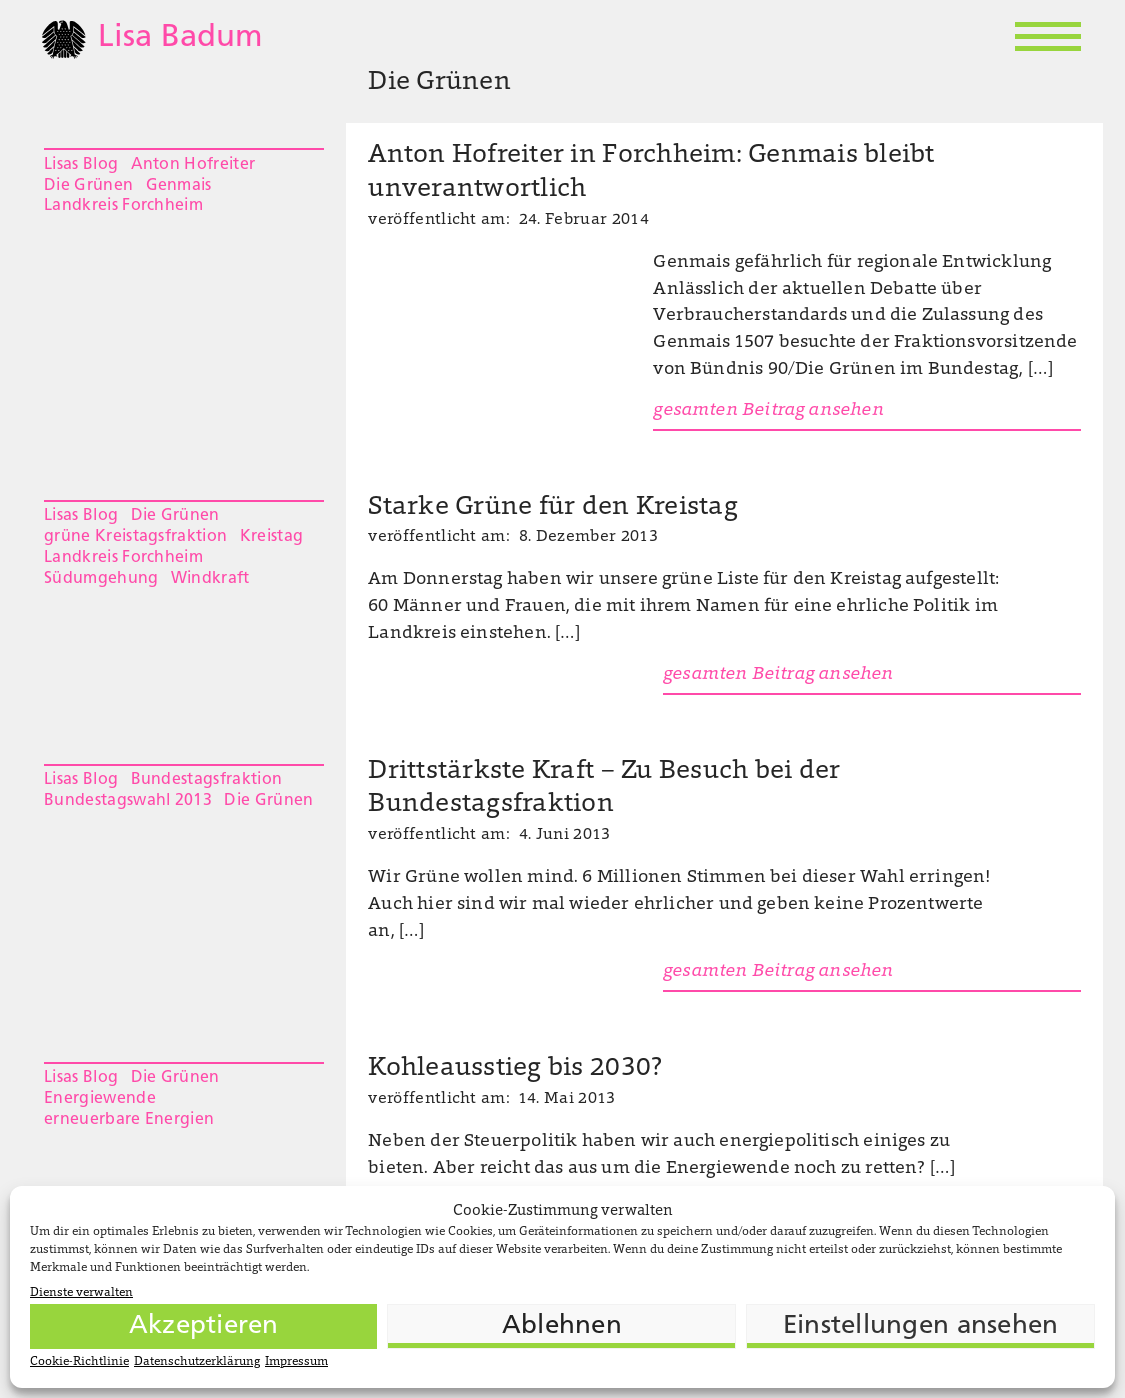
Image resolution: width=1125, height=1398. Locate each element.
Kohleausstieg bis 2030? (515, 1069)
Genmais (179, 186)
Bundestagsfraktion (207, 780)
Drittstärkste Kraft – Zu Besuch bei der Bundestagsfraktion (604, 789)
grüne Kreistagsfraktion (135, 537)
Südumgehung (101, 579)
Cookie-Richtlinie (79, 1362)
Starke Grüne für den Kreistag (553, 508)
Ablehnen (562, 1326)
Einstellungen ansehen (920, 1326)
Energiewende (100, 1099)
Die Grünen (88, 186)
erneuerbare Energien (129, 1120)
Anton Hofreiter (193, 165)
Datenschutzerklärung (197, 1362)
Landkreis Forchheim (123, 206)
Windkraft (210, 579)
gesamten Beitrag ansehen (768, 411)
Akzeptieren (204, 1326)
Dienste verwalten (81, 1293)
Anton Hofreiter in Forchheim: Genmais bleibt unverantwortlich (651, 173)
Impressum (296, 1362)
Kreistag (272, 537)
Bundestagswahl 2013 (128, 801)
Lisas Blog (81, 165)
